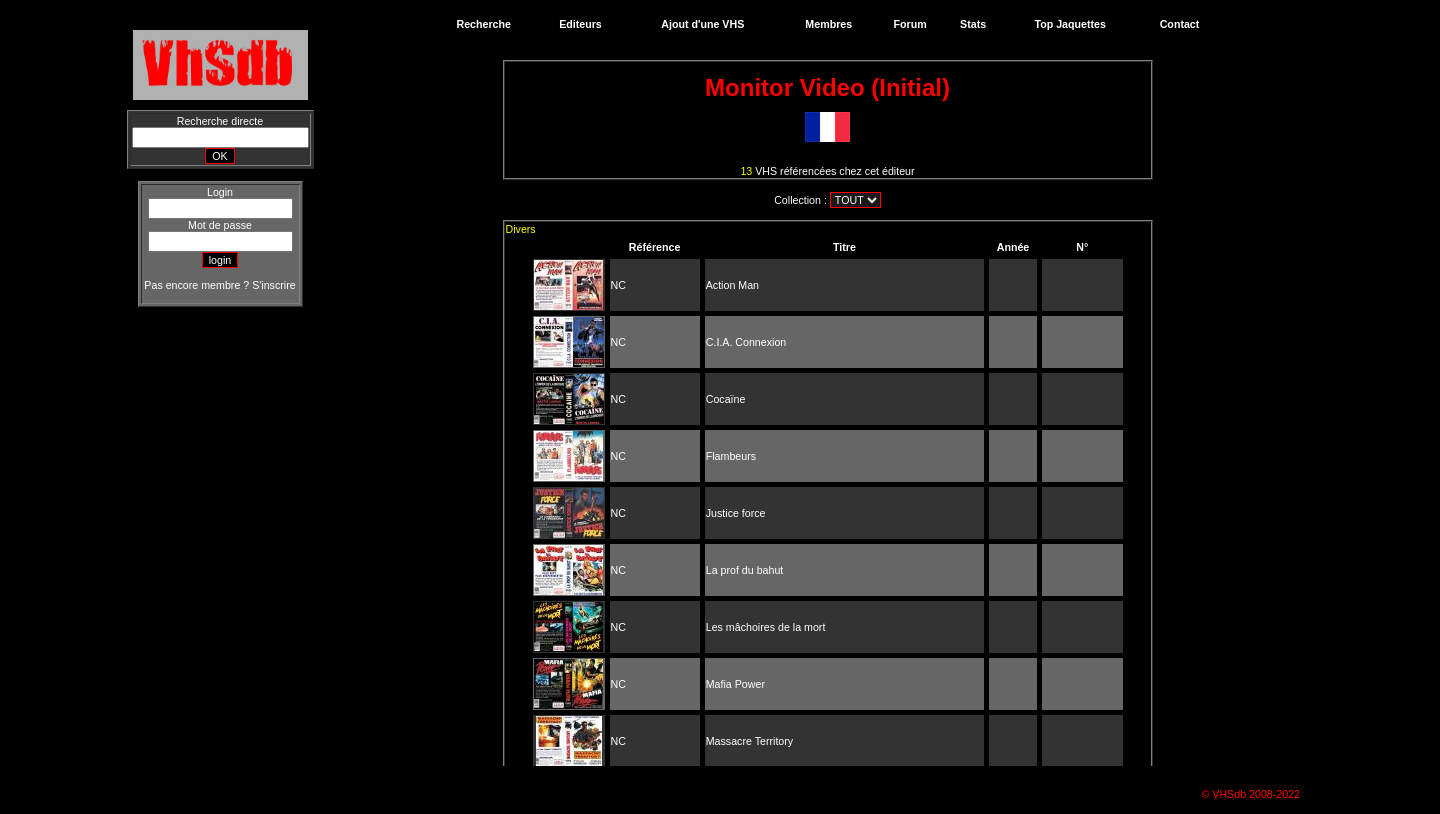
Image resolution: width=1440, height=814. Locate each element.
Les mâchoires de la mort (766, 627)
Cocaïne (726, 399)
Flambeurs (731, 456)
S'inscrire (273, 285)
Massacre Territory (749, 741)
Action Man (732, 285)
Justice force (736, 513)
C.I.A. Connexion (746, 342)
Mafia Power (735, 684)
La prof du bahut (745, 570)
